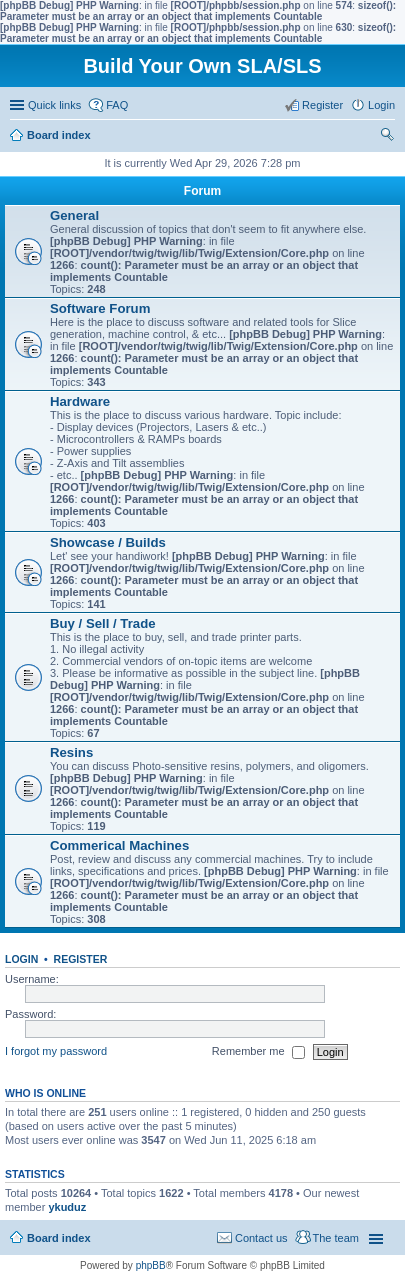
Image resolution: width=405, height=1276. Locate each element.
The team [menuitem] (336, 1238)
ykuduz (67, 1207)
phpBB (151, 1265)
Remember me (258, 1052)
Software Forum (100, 308)
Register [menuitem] (322, 105)
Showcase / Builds (108, 542)
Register (81, 959)
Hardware (80, 401)
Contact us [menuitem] (261, 1238)
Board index (59, 1238)
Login (21, 959)
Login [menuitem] (381, 105)
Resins (71, 752)
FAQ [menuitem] (117, 105)
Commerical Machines (119, 845)
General (74, 215)
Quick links (54, 105)
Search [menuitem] (387, 137)
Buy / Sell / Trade (103, 623)
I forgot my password (56, 1051)
